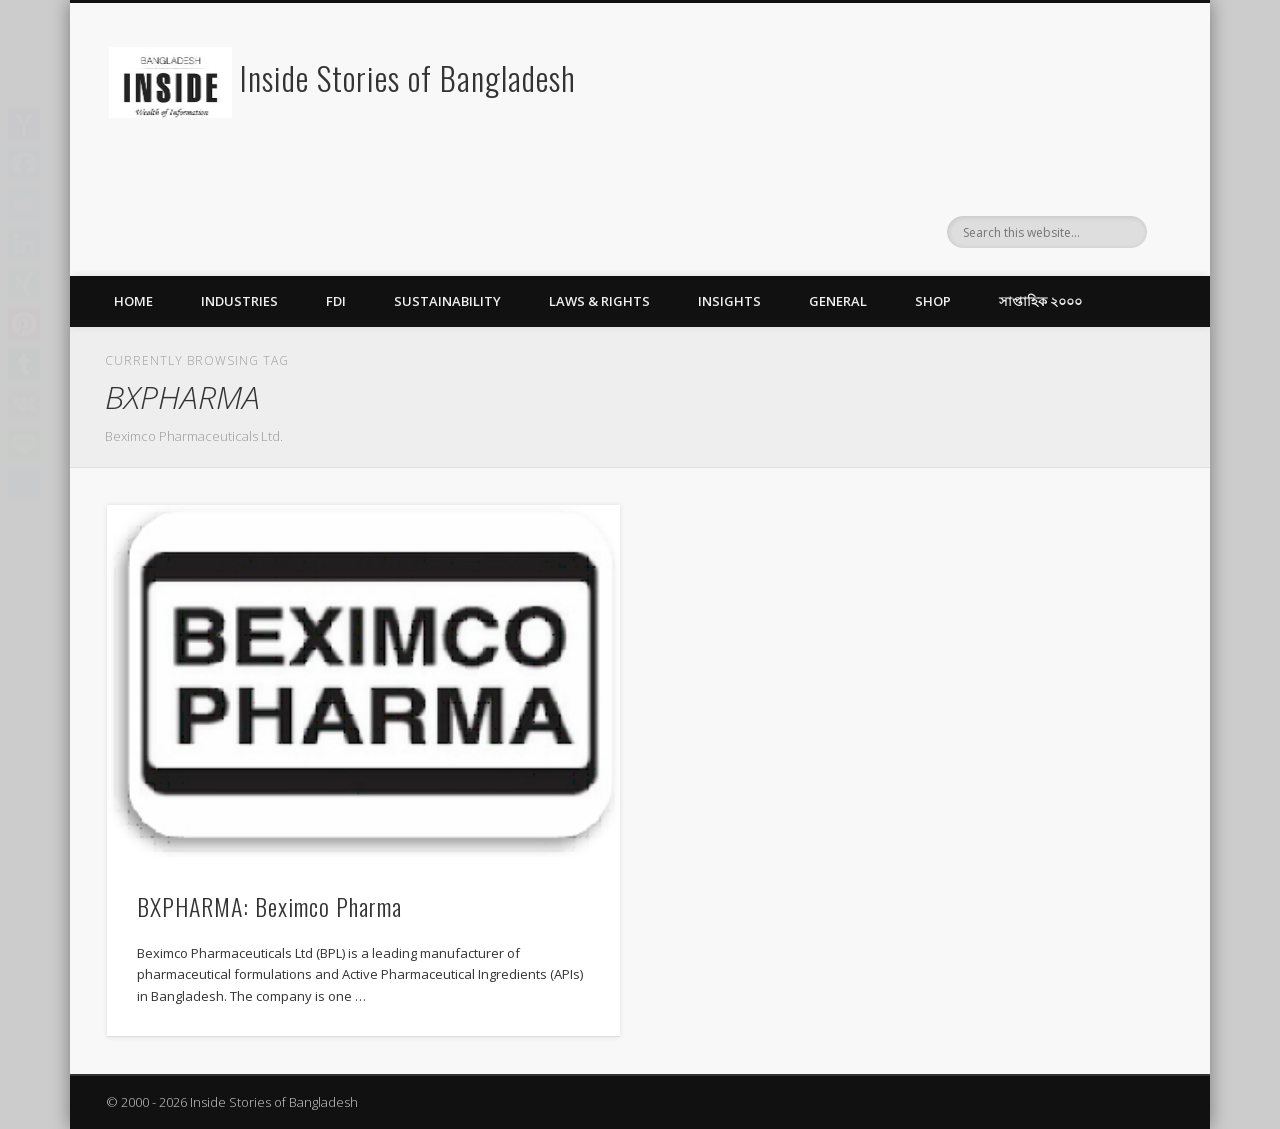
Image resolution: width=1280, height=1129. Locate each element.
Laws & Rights (599, 301)
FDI (336, 301)
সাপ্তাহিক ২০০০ (1040, 301)
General (838, 301)
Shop (933, 301)
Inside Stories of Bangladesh (408, 77)
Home (133, 301)
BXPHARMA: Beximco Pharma (269, 906)
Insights (729, 301)
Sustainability (447, 301)
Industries (239, 301)
